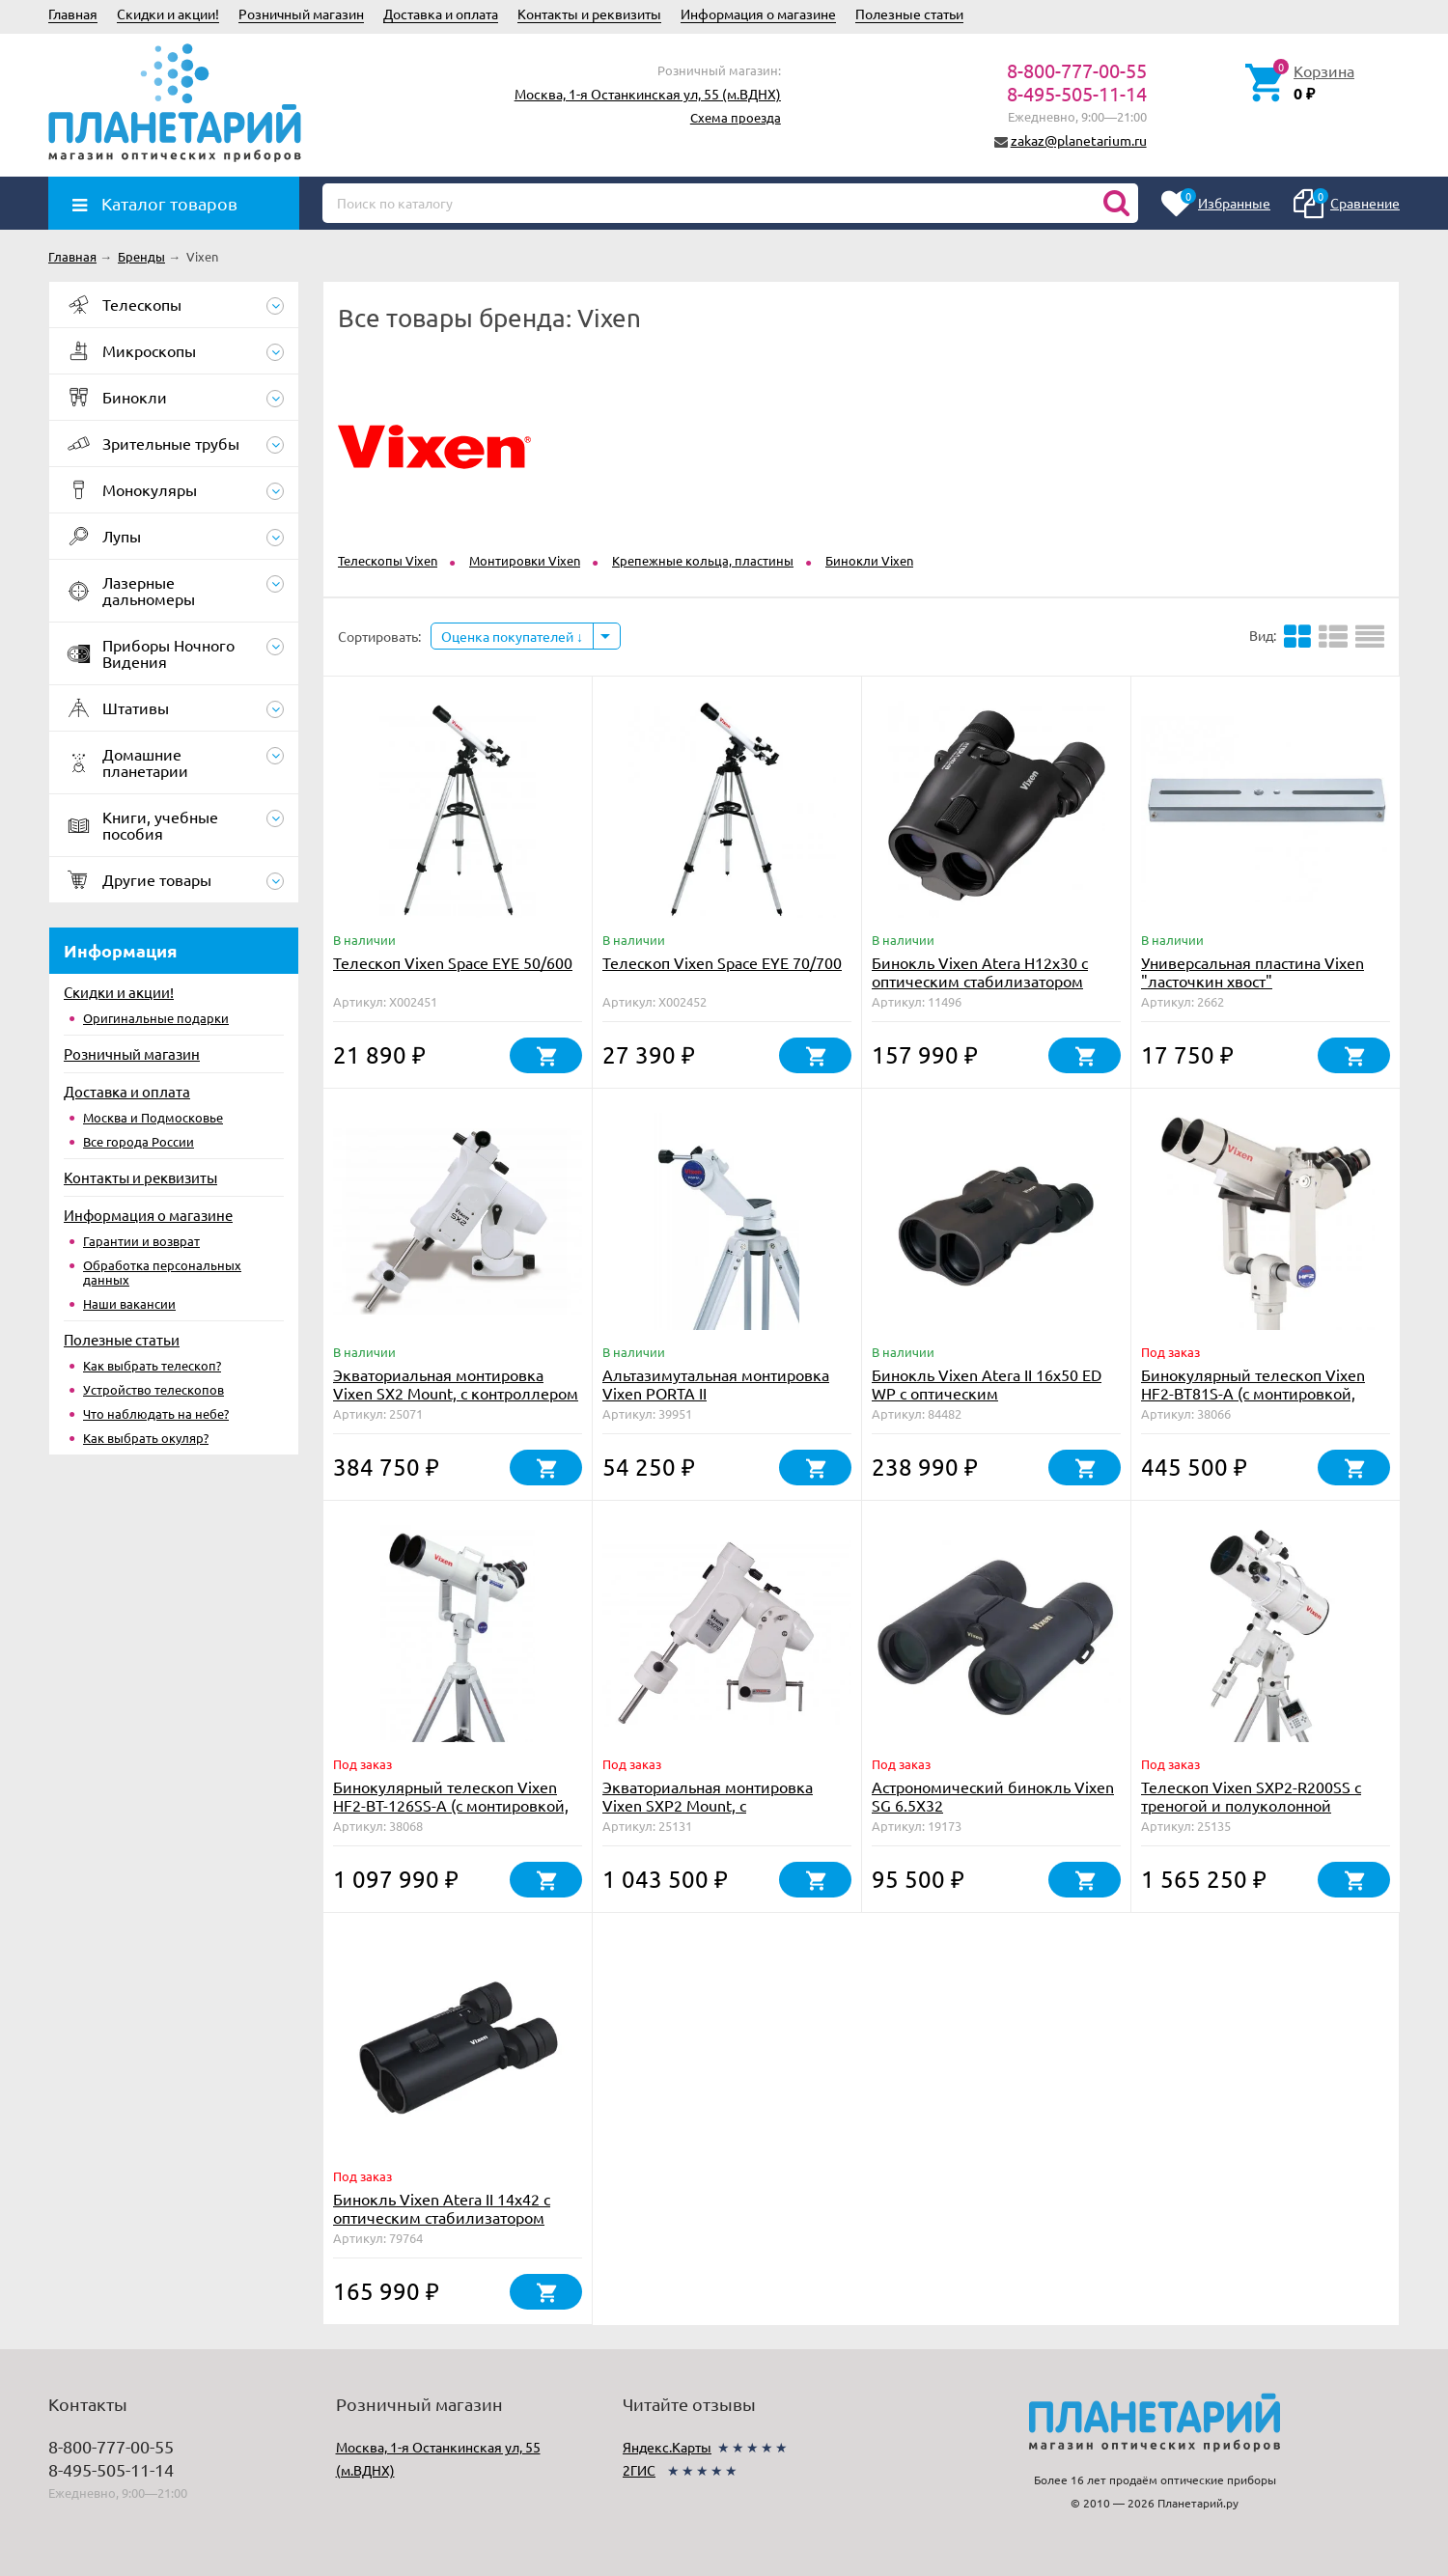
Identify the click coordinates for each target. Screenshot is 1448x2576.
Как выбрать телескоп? (152, 1365)
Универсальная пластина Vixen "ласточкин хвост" (1252, 971)
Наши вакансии (129, 1303)
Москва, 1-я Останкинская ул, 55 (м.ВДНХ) (648, 93)
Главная (72, 13)
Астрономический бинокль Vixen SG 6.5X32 (993, 1795)
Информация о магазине (758, 13)
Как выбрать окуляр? (146, 1437)
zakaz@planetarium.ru (1079, 140)
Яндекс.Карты (667, 2446)
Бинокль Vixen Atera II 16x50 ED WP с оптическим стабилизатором (986, 1393)
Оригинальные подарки (156, 1018)
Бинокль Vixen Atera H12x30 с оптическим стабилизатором (980, 971)
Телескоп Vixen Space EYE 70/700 (722, 962)
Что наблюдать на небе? (156, 1413)
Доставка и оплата (440, 13)
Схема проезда (735, 117)
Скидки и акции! (168, 13)
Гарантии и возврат (141, 1241)
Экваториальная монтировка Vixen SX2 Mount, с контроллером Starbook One (455, 1393)
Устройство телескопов (153, 1389)
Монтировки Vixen (524, 560)
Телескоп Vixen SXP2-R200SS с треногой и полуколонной (1251, 1795)
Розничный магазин (301, 13)
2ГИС (639, 2470)
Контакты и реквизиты (589, 13)
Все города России (138, 1141)
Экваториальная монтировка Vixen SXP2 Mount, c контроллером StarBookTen (707, 1805)
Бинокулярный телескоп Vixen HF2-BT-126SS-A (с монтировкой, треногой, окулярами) (451, 1805)
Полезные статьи (909, 13)
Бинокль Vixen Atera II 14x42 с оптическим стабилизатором (441, 2208)
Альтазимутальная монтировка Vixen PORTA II (715, 1383)
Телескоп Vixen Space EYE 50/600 (452, 962)
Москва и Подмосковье (153, 1117)
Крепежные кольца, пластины (703, 560)
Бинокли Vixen (869, 560)
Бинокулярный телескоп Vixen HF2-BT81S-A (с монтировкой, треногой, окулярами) (1253, 1393)
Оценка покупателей (512, 636)
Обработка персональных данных (162, 1272)
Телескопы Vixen (387, 560)
